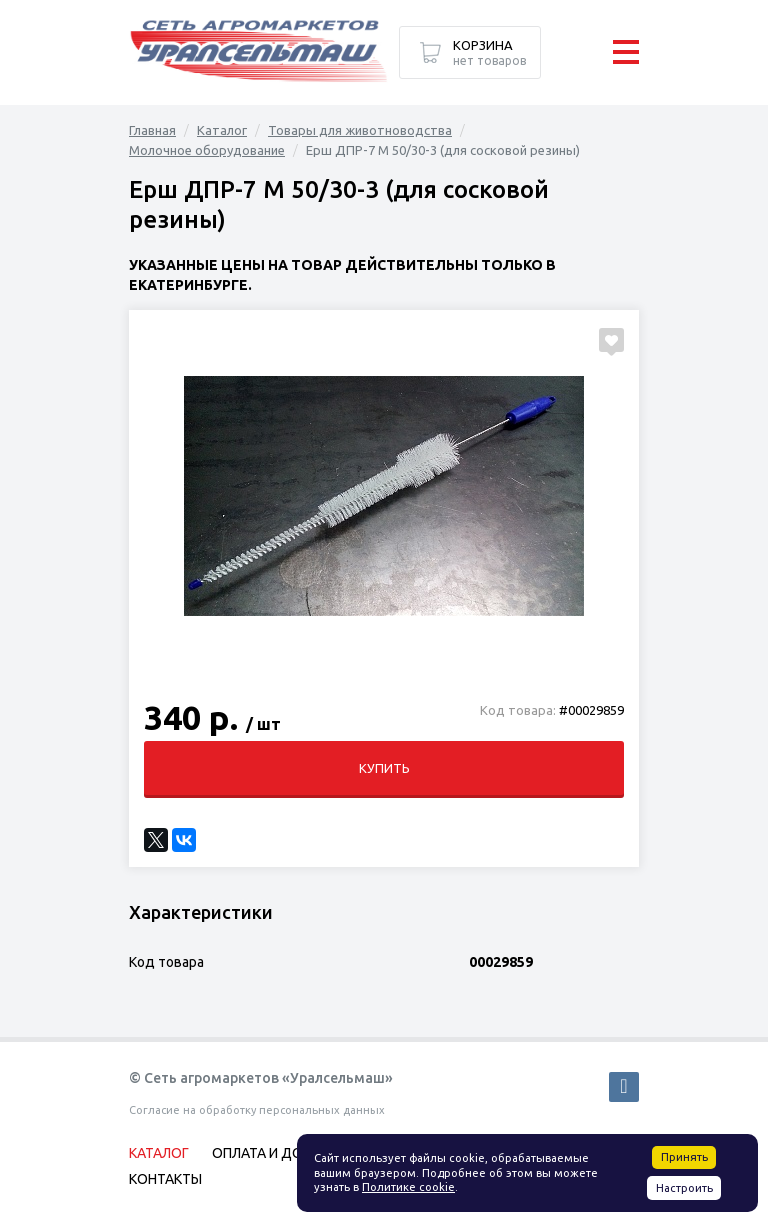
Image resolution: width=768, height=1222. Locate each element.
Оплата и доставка (283, 1153)
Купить (384, 768)
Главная (152, 130)
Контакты (165, 1179)
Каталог (222, 130)
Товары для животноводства (360, 130)
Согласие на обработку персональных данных (257, 1110)
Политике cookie (408, 1187)
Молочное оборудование (207, 150)
